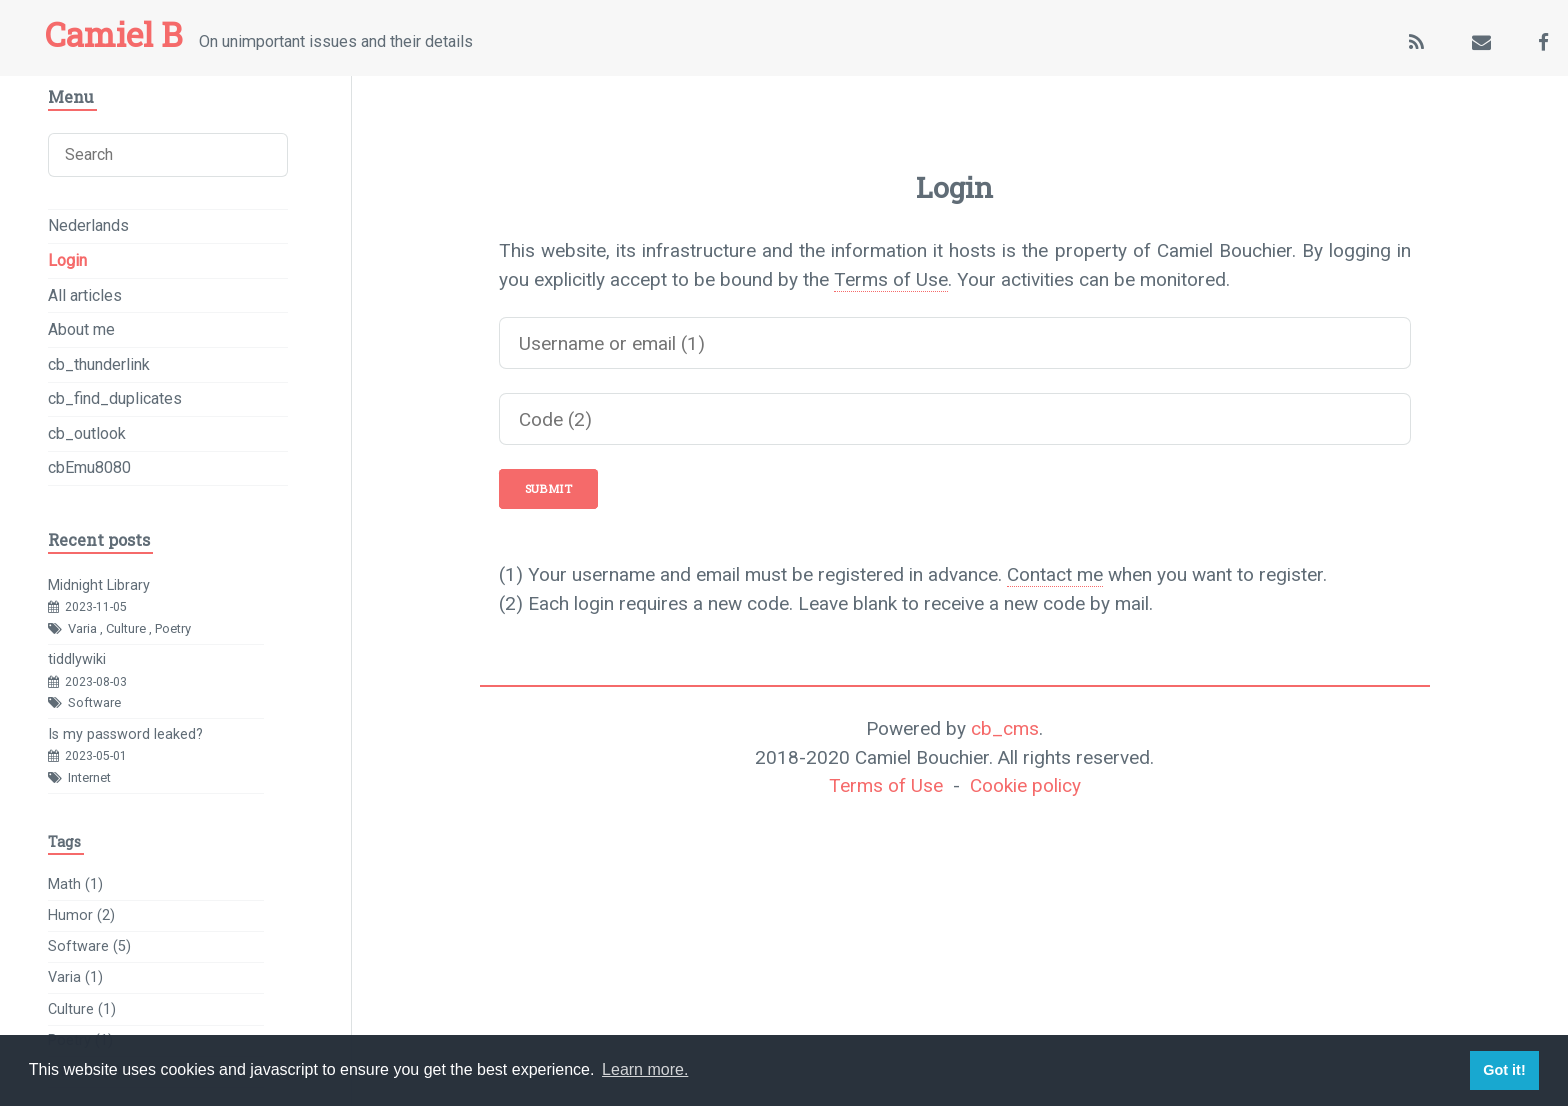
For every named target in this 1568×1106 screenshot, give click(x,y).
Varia (82, 628)
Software (94, 702)
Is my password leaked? (125, 734)
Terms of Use (891, 279)
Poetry (173, 628)
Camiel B (113, 34)
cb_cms (1005, 728)
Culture (126, 628)
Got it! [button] (1504, 1070)
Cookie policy (1025, 785)
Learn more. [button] (645, 1069)
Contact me (1055, 574)
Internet (89, 777)
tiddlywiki (77, 659)
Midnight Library (99, 585)
